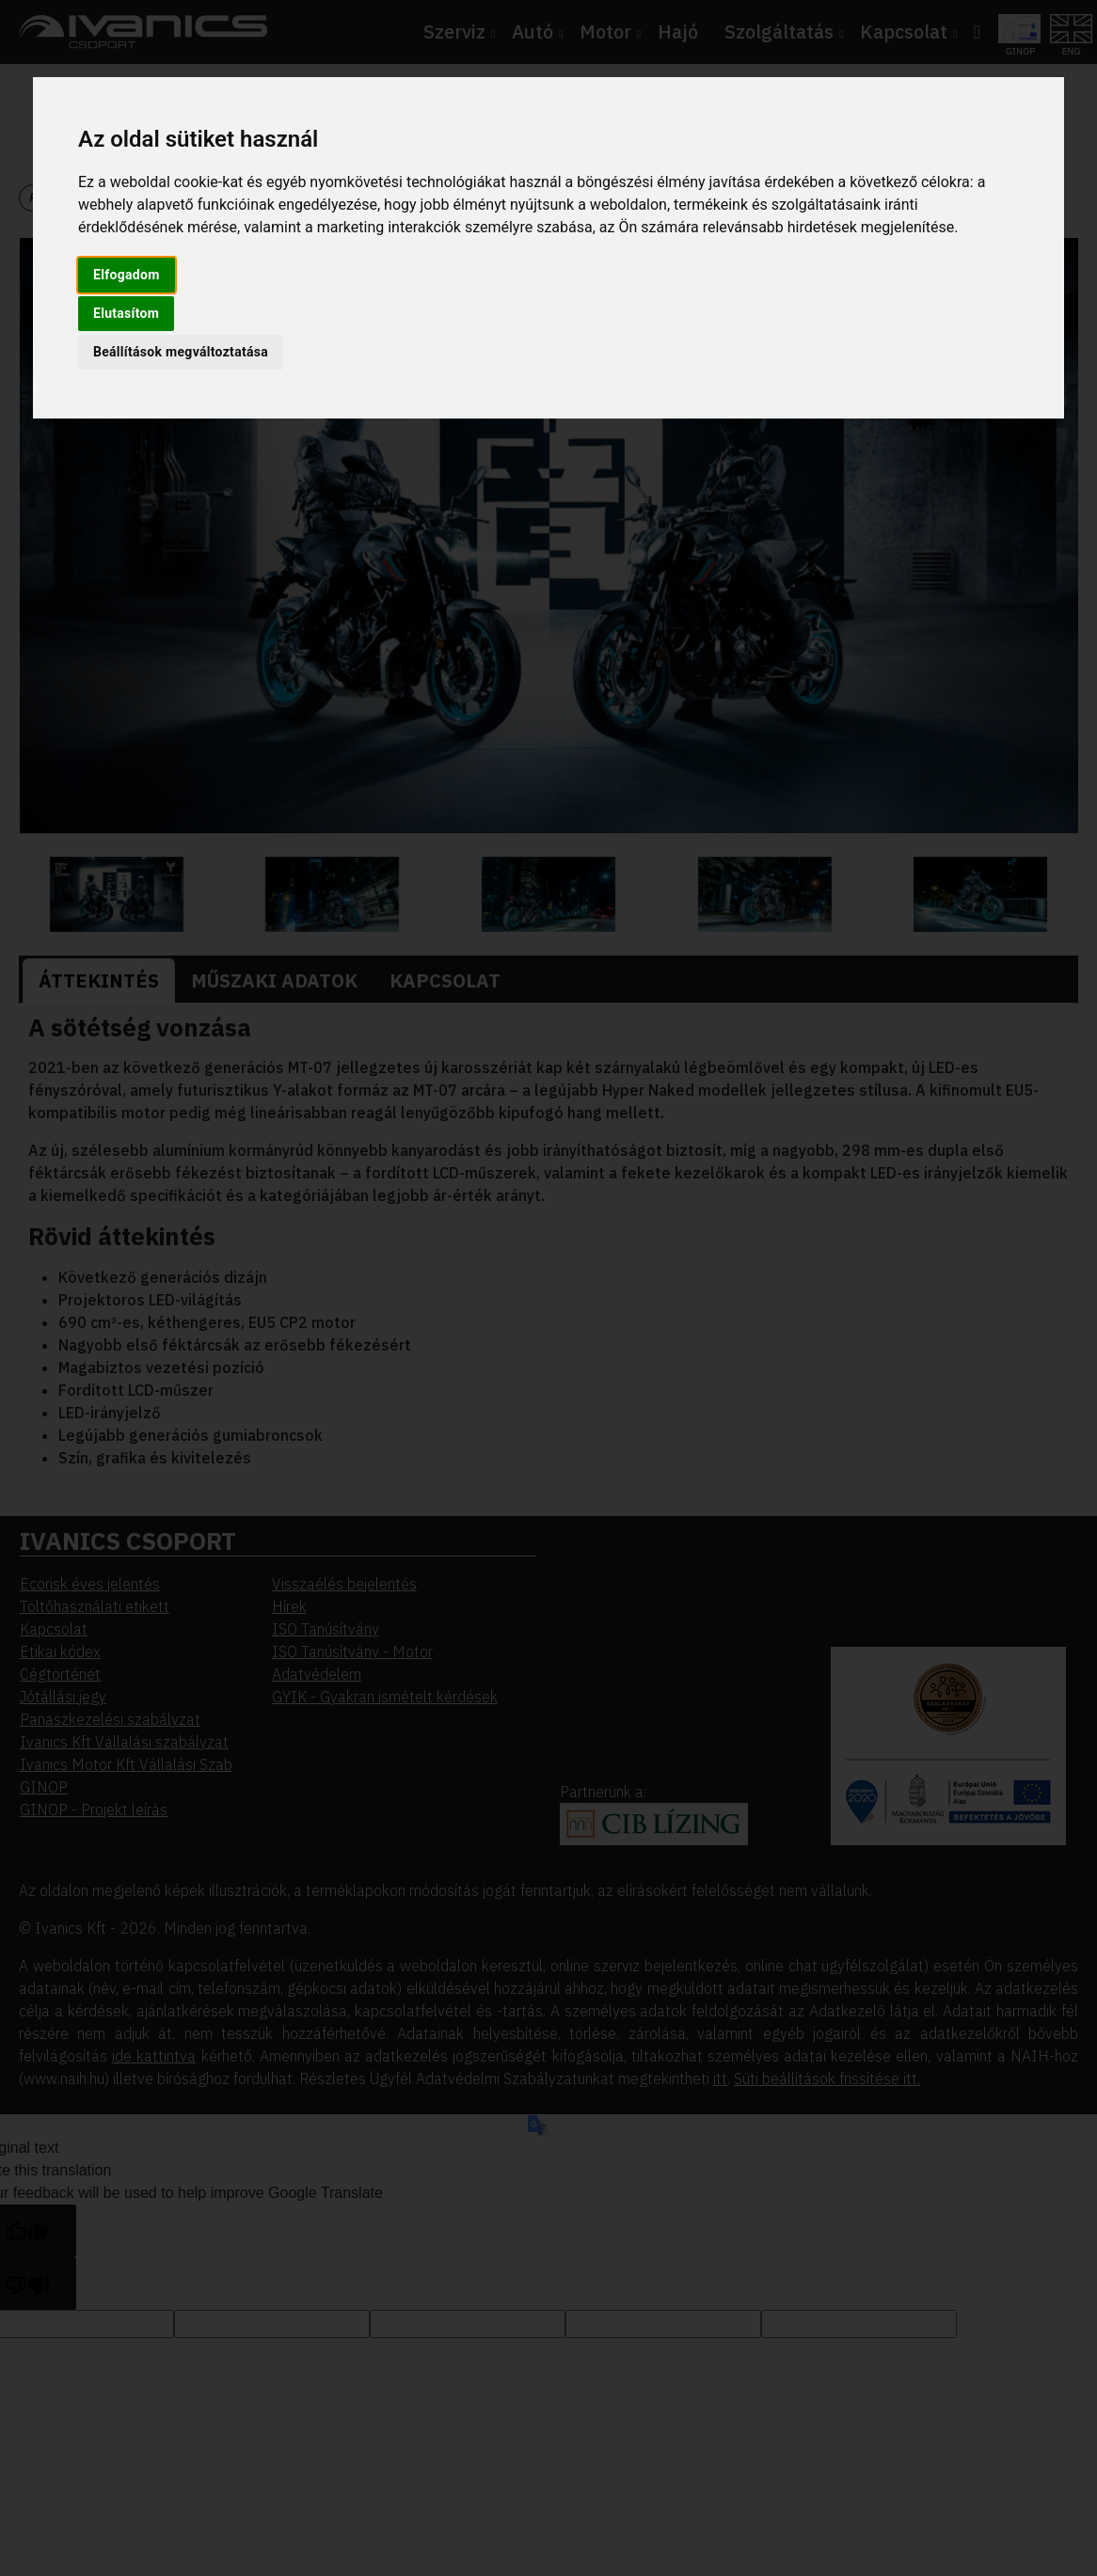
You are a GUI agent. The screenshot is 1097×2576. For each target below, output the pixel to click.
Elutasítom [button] (126, 313)
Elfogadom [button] (126, 274)
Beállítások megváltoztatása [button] (180, 351)
